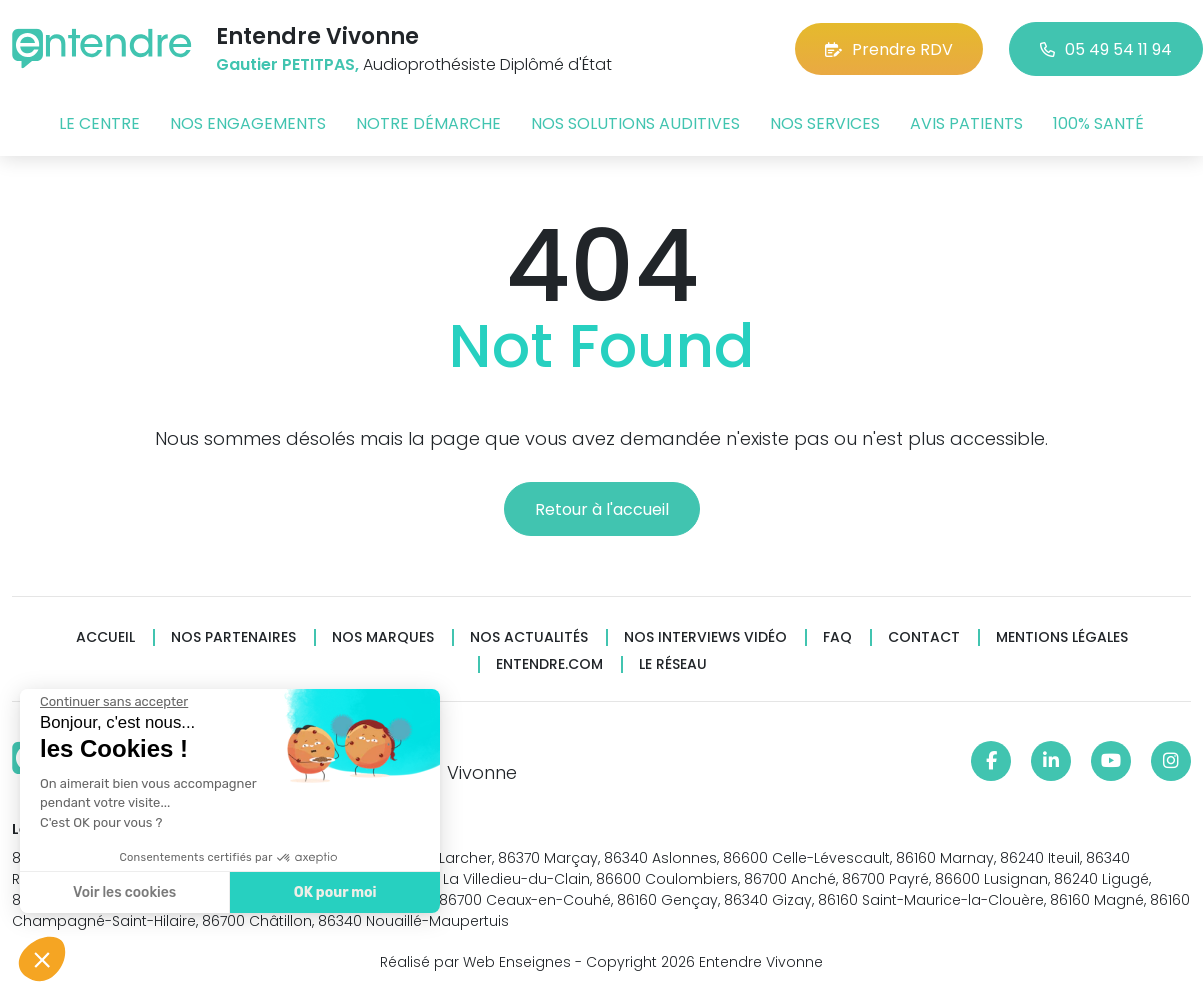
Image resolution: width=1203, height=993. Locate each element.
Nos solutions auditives (635, 123)
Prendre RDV (889, 49)
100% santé (1098, 123)
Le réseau (673, 664)
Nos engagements (248, 123)
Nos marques (383, 637)
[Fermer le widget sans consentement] (112, 702)
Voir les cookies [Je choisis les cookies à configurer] (122, 892)
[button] (42, 959)
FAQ (837, 637)
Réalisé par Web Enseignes (475, 962)
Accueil (105, 637)
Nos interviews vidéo (705, 637)
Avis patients (966, 123)
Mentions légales (1062, 637)
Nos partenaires (233, 637)
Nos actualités (529, 637)
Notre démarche (428, 123)
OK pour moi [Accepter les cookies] (332, 892)
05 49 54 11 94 (1106, 49)
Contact (924, 637)
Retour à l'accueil (602, 509)
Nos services (825, 123)
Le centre (99, 123)
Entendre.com (549, 664)
